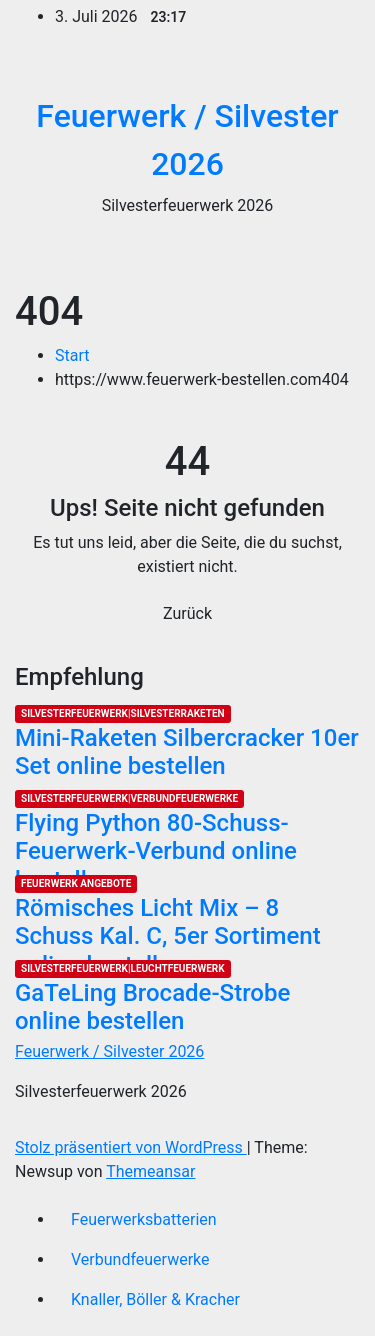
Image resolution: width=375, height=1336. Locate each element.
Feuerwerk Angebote (76, 883)
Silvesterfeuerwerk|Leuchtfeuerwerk (123, 968)
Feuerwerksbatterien (144, 1219)
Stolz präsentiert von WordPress (131, 1147)
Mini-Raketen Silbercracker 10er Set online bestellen (187, 752)
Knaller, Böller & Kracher (155, 1299)
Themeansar (150, 1171)
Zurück (187, 613)
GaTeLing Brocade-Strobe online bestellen (152, 1007)
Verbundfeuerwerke (140, 1259)
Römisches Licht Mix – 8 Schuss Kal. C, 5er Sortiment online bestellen (168, 937)
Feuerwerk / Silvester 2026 (109, 1051)
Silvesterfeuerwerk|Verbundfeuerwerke (129, 798)
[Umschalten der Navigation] (331, 257)
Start (72, 355)
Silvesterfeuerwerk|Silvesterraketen (123, 713)
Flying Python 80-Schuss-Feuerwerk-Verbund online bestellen (156, 852)
